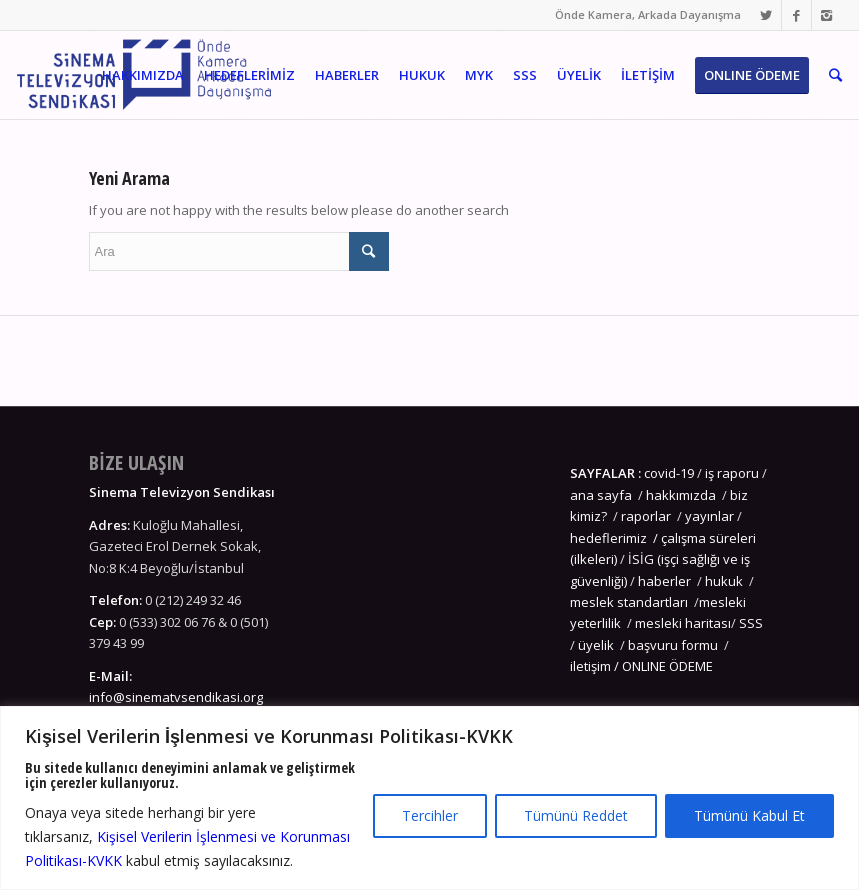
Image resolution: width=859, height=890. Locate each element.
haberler (664, 581)
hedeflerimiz (608, 538)
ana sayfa (602, 495)
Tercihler (430, 815)
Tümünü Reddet (576, 815)
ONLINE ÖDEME (667, 666)
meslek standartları (629, 602)
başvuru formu (674, 645)
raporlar (646, 516)
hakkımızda (681, 495)
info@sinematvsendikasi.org (176, 697)
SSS (751, 623)
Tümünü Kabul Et (749, 815)
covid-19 (669, 473)
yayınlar (709, 516)
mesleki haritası (683, 623)
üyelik (596, 645)
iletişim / (596, 666)
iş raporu (732, 473)
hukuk (724, 581)
